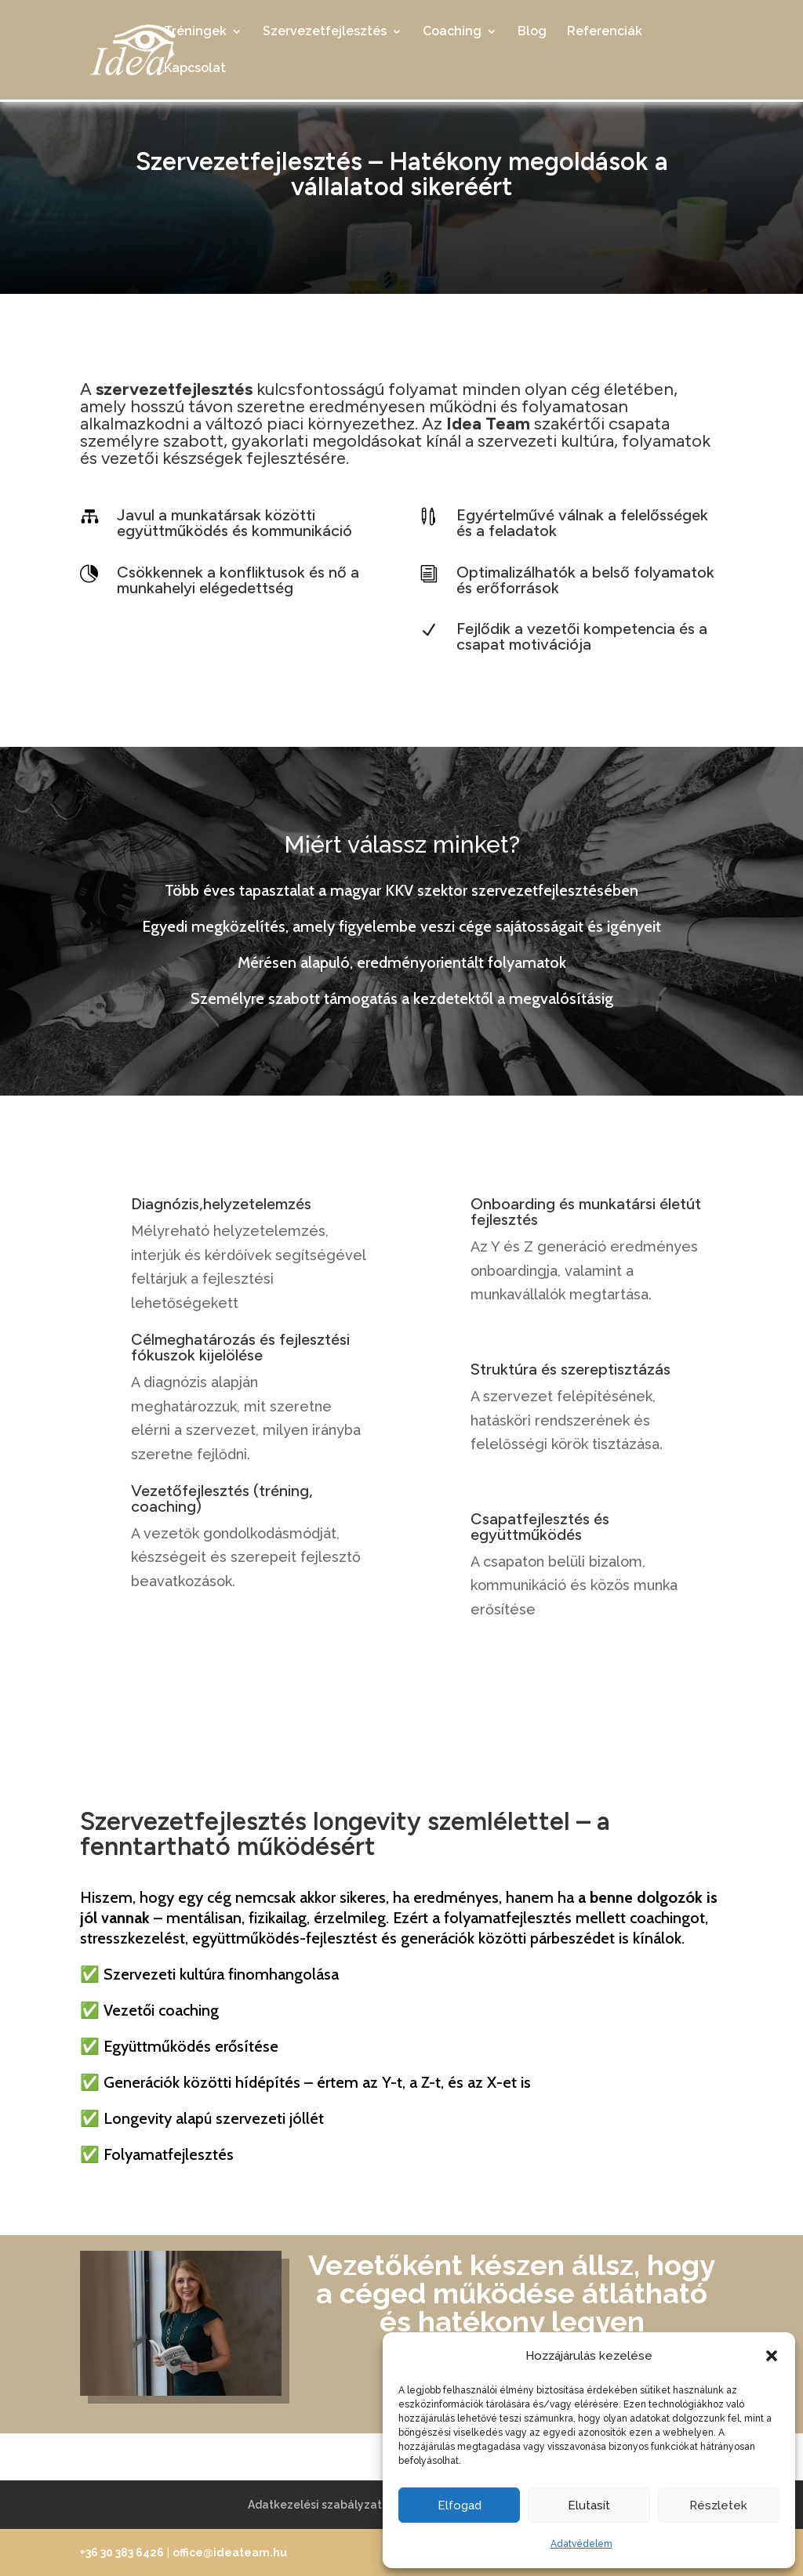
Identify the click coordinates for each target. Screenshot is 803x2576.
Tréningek (195, 32)
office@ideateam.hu (230, 2552)
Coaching (452, 32)
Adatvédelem (581, 2543)
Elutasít (589, 2505)
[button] (771, 2356)
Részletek (718, 2505)
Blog (532, 32)
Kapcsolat (195, 69)
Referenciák (604, 32)
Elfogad (459, 2505)
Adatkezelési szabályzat (315, 2504)
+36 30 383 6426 (122, 2552)
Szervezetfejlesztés (325, 32)
